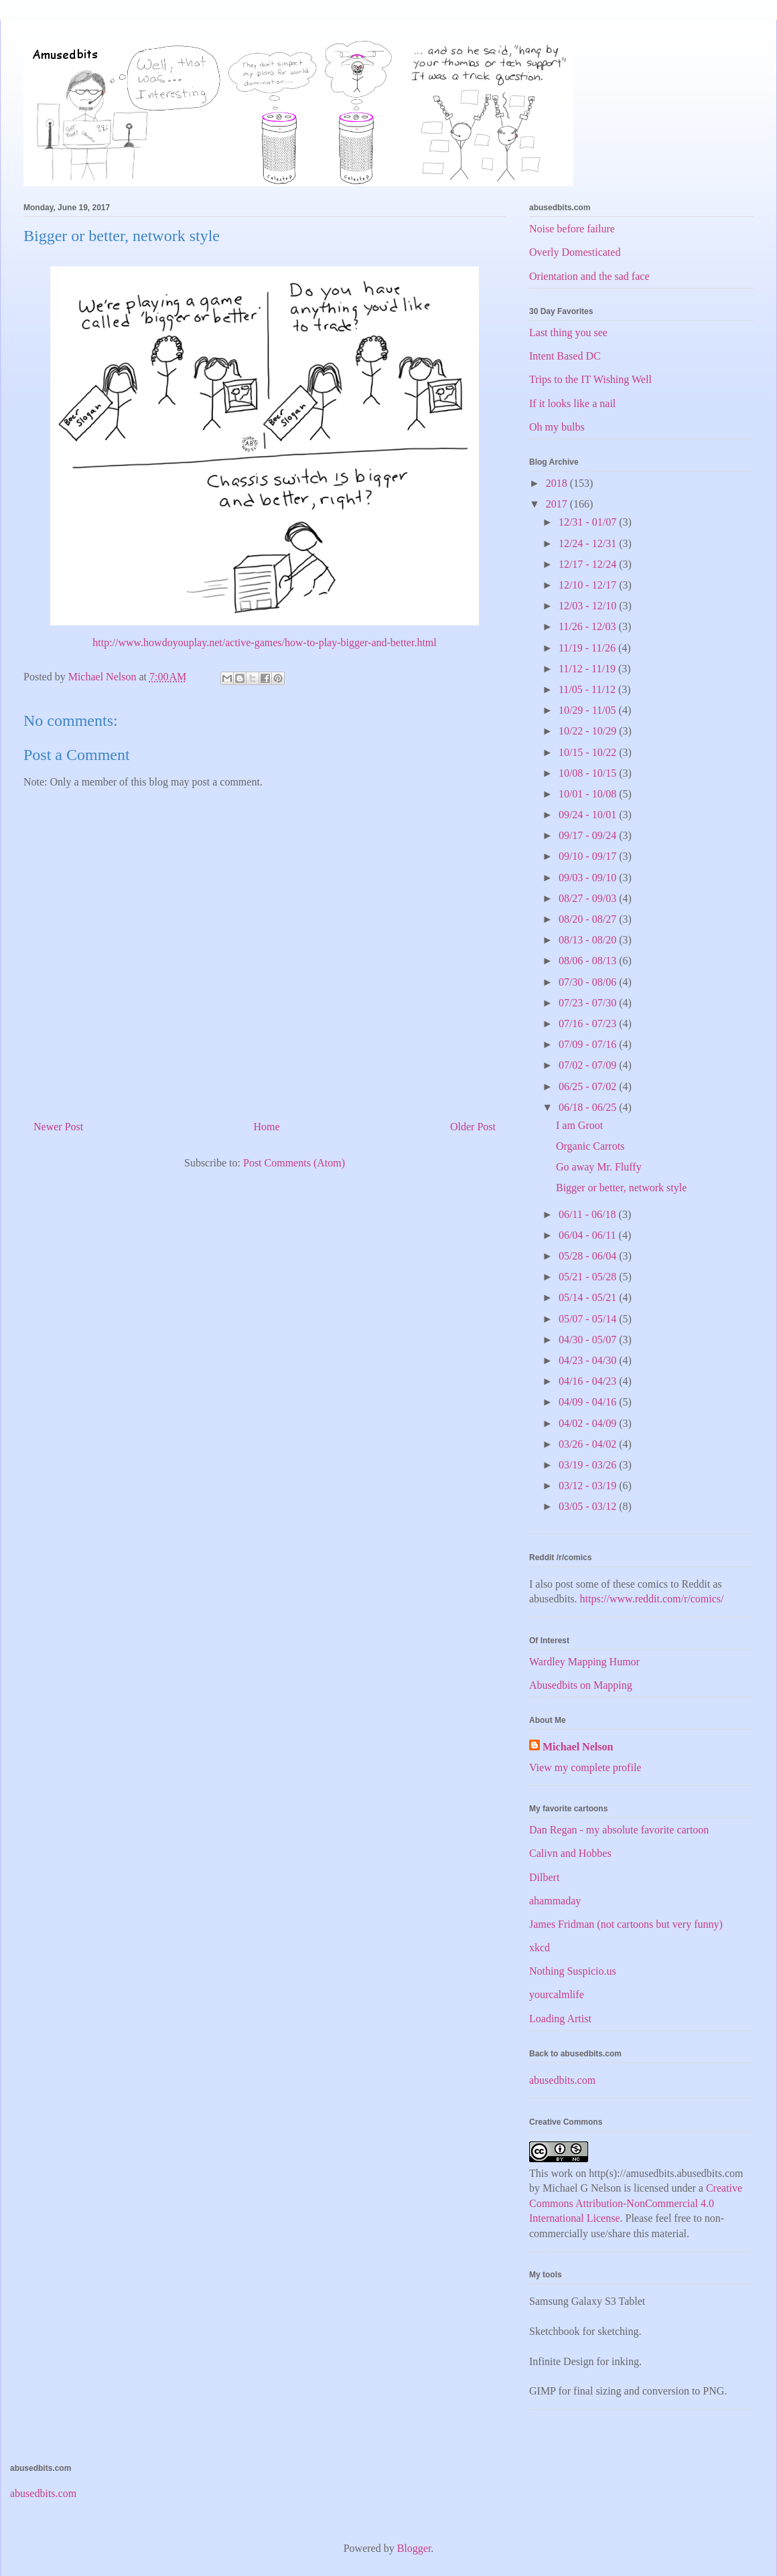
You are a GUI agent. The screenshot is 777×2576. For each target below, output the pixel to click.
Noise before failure (572, 228)
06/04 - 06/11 (589, 1235)
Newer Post (58, 1126)
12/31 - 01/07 (589, 522)
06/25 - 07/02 (589, 1086)
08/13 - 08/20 (589, 939)
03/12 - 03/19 (589, 1485)
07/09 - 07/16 (589, 1044)
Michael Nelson (578, 1746)
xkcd (539, 1947)
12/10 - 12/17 (589, 585)
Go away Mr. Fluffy (599, 1166)
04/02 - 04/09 (589, 1423)
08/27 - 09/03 (589, 898)
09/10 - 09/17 (589, 856)
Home (267, 1126)
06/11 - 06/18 (589, 1214)
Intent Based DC (565, 356)
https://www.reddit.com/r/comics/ (652, 1598)
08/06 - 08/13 (589, 960)
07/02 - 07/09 (589, 1065)
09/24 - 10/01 (589, 814)
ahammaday (555, 1900)
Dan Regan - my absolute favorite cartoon (619, 1829)
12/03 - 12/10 (589, 605)
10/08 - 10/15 (589, 773)
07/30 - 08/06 (589, 982)
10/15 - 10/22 (589, 752)
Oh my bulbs (557, 427)
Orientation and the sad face (589, 276)
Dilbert (544, 1877)
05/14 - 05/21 (589, 1297)
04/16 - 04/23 (589, 1381)
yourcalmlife (556, 1994)
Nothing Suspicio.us (572, 1971)
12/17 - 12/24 (589, 564)
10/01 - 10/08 (589, 794)
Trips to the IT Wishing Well (590, 379)
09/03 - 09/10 (589, 877)
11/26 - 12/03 (589, 626)
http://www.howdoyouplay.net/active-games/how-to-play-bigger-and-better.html (264, 642)
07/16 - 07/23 (589, 1023)
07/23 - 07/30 (589, 1002)
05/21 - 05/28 (589, 1276)
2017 (558, 504)
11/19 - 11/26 (588, 648)
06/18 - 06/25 (589, 1107)
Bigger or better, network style (621, 1187)
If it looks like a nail (572, 403)
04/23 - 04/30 (589, 1360)
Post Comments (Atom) (294, 1162)
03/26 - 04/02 (589, 1444)
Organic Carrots (590, 1146)
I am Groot (579, 1125)
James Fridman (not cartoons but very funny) (626, 1924)
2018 (558, 483)
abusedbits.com (562, 2080)
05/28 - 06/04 (589, 1256)
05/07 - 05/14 (589, 1318)
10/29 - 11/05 (589, 710)
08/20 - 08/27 (589, 919)
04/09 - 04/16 (589, 1402)
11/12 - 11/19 (588, 668)
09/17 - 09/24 (589, 835)
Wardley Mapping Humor (584, 1661)
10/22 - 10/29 (589, 731)
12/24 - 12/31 (589, 543)
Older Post (473, 1126)
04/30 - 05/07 (589, 1339)
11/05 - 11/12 (588, 689)
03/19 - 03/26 (589, 1464)
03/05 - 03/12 (589, 1506)
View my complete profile (585, 1767)
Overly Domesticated (574, 252)
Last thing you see (568, 332)
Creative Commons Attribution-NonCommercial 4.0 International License (635, 2203)
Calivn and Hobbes (570, 1853)
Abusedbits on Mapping (580, 1685)
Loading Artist (560, 2018)
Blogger (414, 2548)
